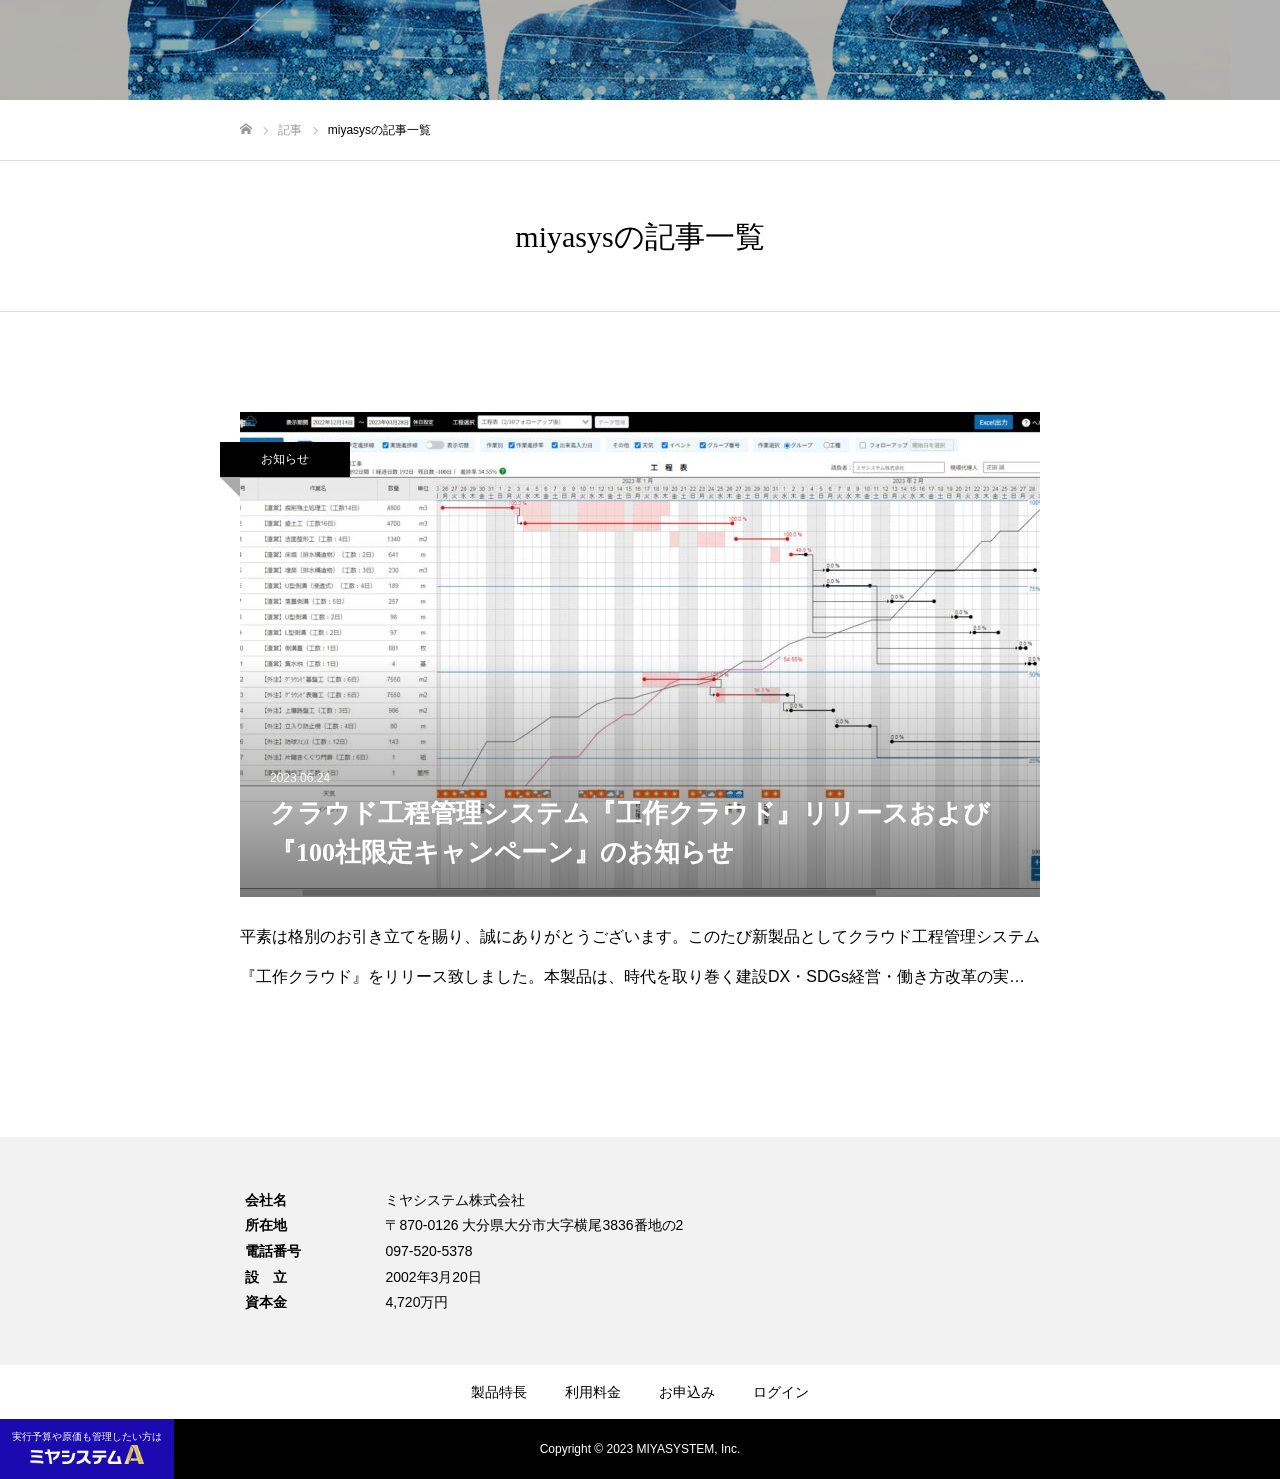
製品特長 (499, 1392)
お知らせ (285, 459)
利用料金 (593, 1392)
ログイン (781, 1392)
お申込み (687, 1392)
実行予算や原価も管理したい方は (87, 1447)
